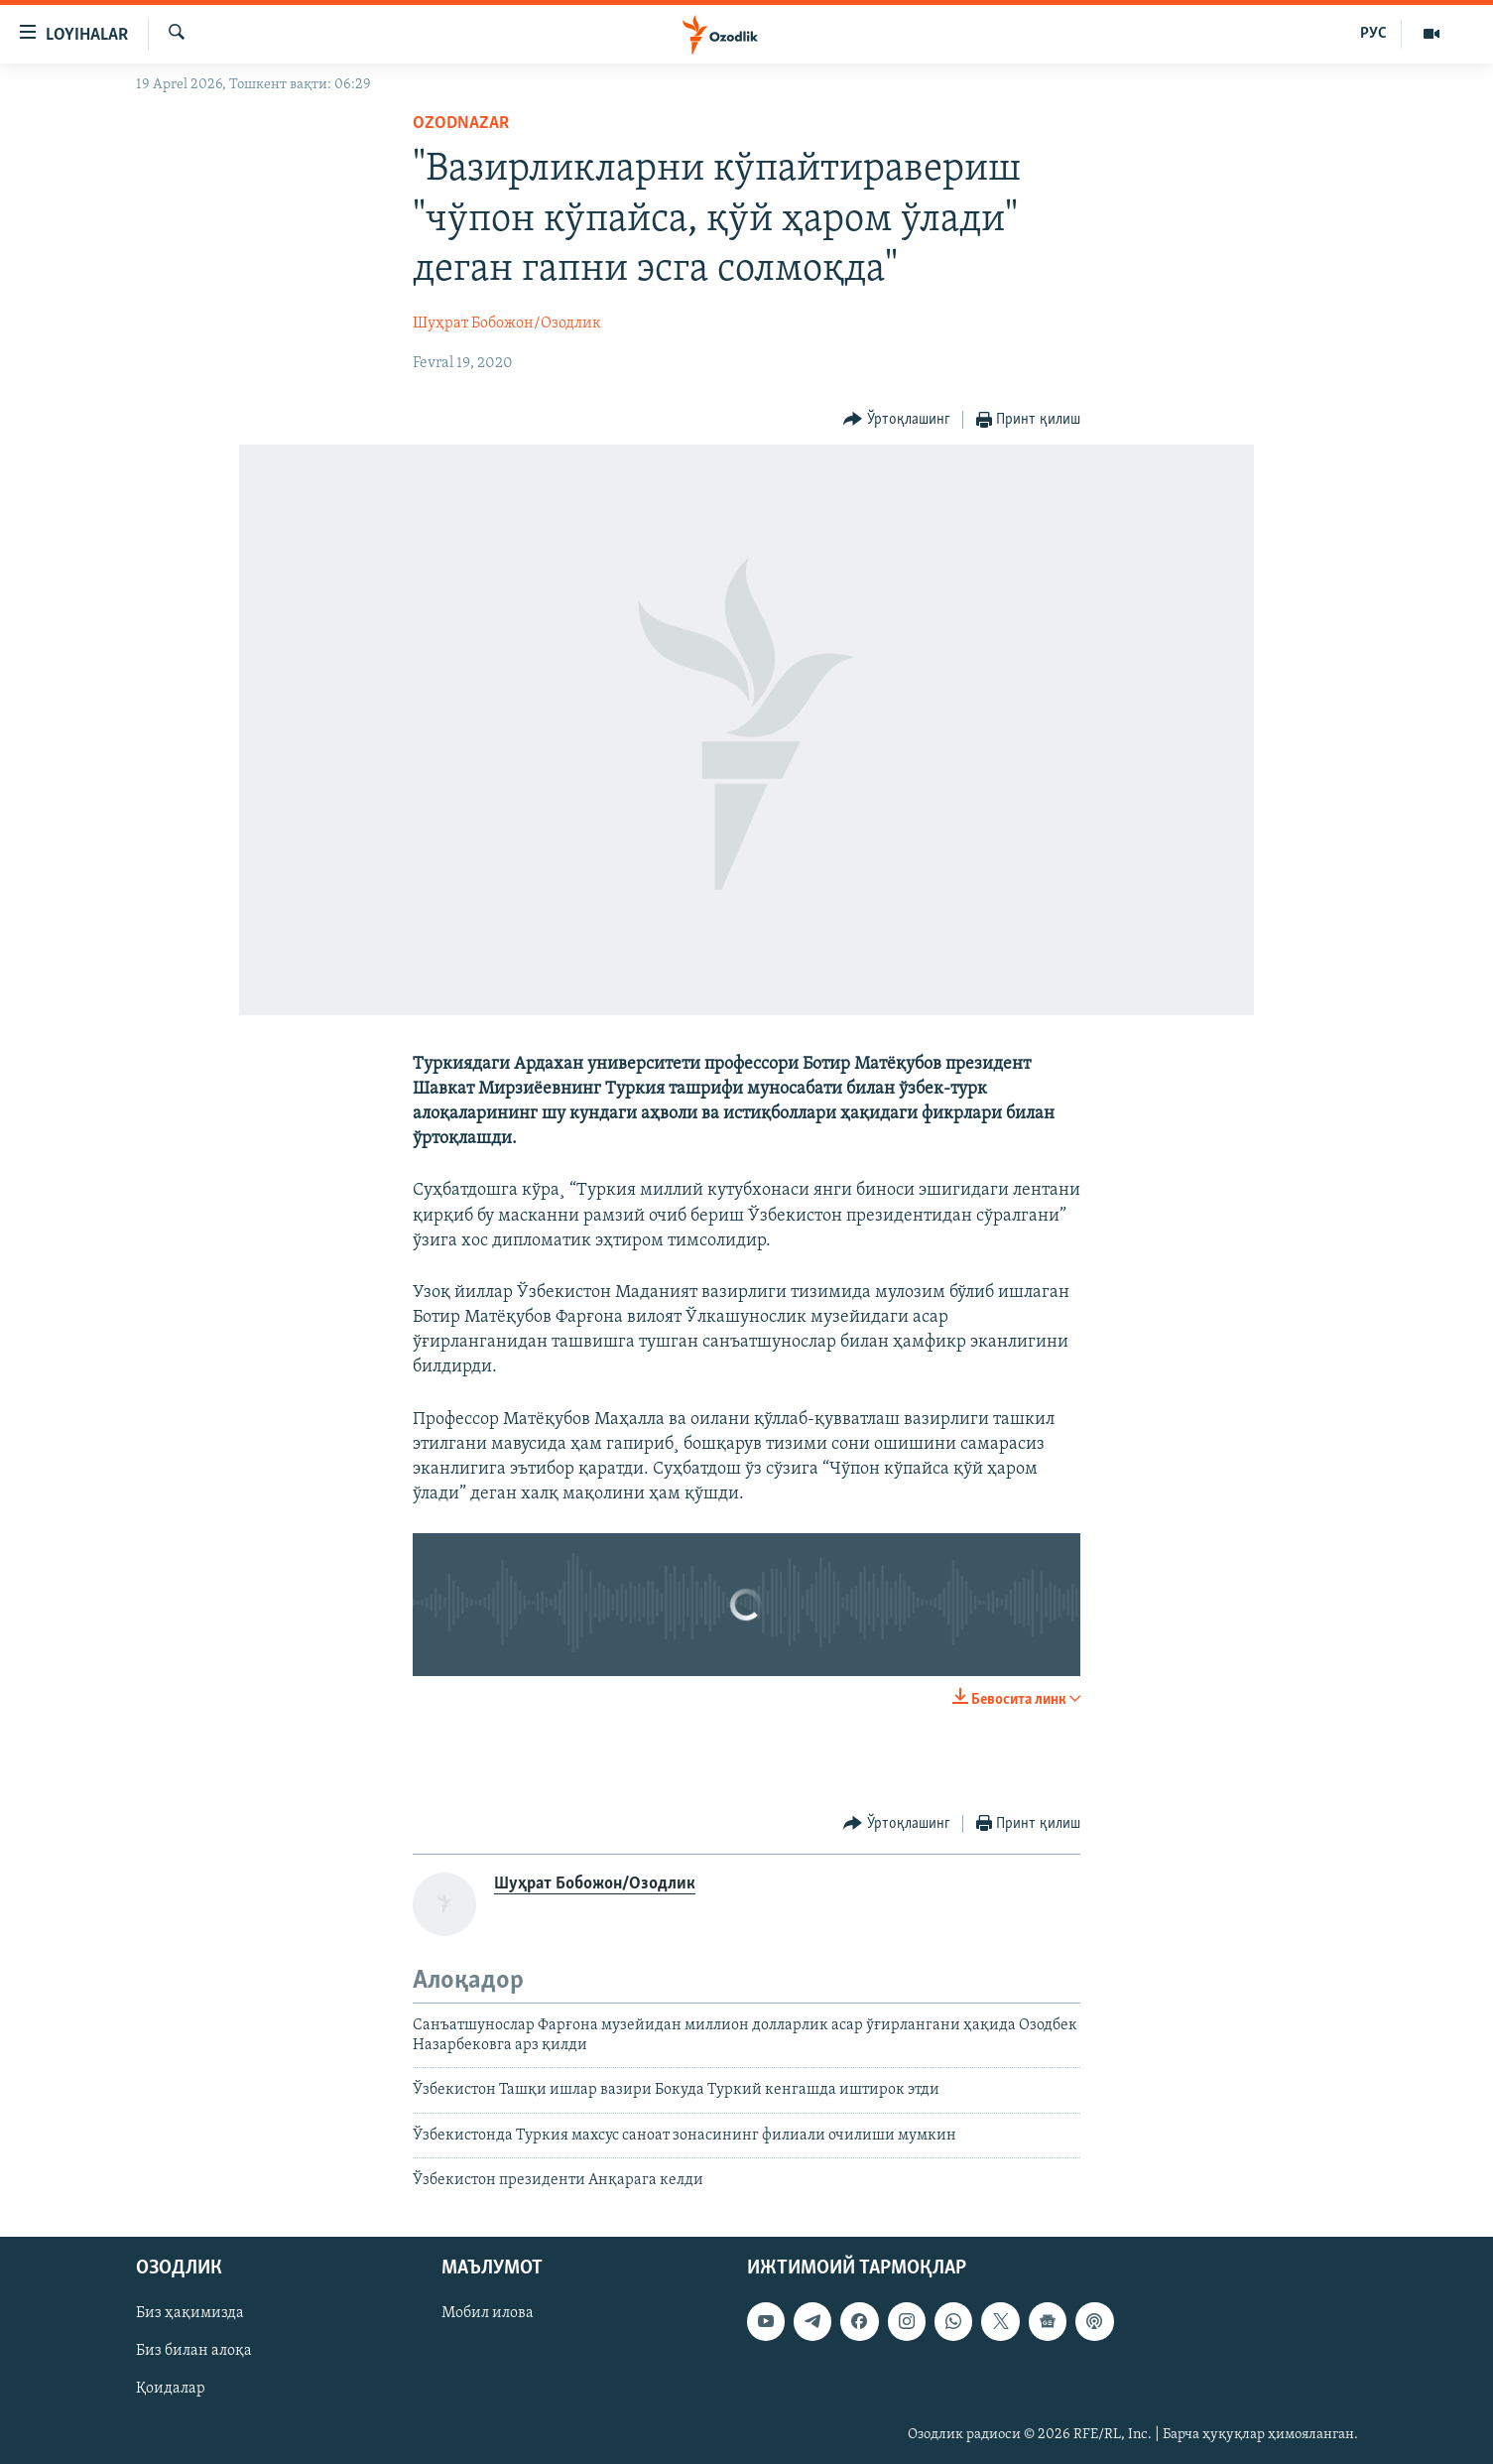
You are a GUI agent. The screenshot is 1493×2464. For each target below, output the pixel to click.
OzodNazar (461, 123)
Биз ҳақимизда (190, 2313)
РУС (1373, 34)
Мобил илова (487, 2313)
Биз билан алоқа (194, 2351)
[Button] (896, 420)
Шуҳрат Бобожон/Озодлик (507, 323)
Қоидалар (170, 2389)
